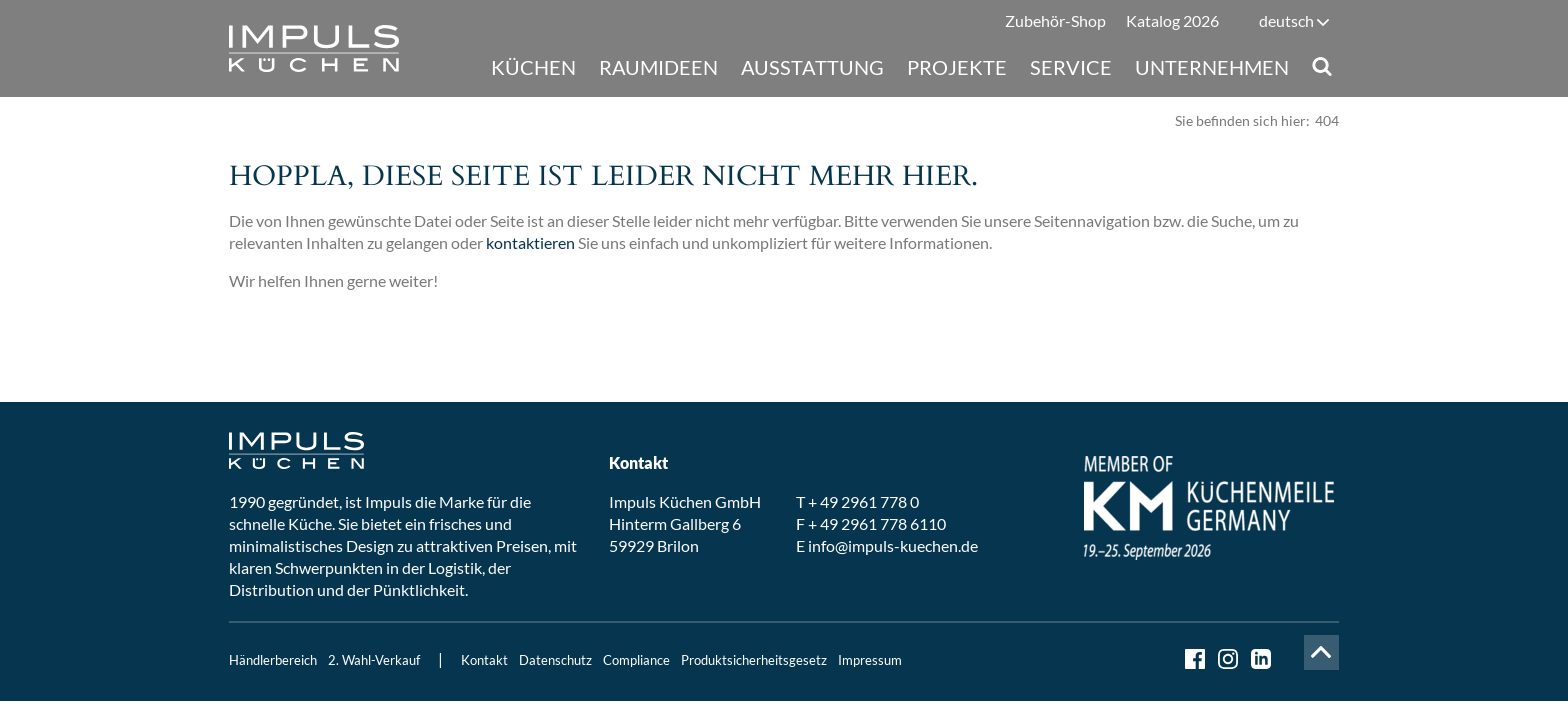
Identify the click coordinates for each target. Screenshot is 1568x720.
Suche (1321, 66)
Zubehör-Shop (1055, 20)
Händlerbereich (273, 660)
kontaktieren (530, 242)
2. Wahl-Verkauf (374, 660)
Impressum (870, 660)
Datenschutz (555, 660)
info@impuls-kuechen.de (893, 545)
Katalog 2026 (1172, 20)
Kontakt (484, 660)
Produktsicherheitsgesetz (754, 660)
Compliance (636, 660)
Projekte (957, 67)
